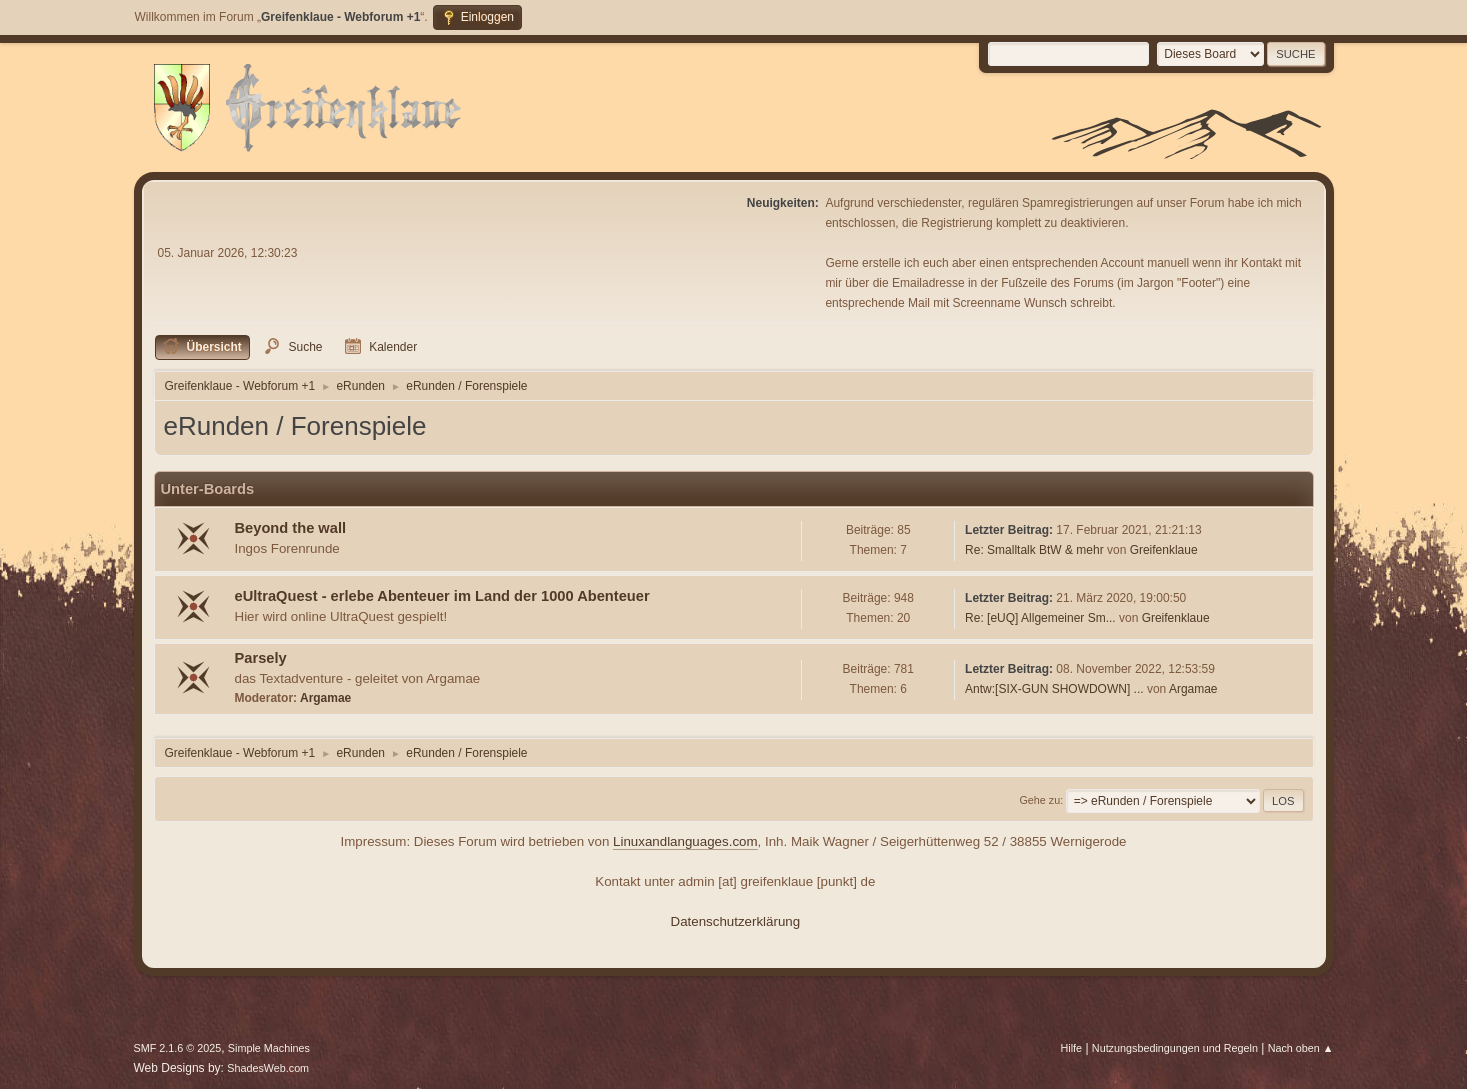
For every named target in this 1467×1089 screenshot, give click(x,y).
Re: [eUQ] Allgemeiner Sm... (1040, 618)
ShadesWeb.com (268, 1068)
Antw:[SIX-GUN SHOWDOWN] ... (1054, 689)
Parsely (261, 658)
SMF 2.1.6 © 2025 (178, 1048)
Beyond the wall (291, 528)
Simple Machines (269, 1048)
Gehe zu (1039, 800)
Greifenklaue (1164, 550)
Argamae (325, 698)
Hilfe (1071, 1048)
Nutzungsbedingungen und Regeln (1175, 1048)
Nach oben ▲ (1301, 1048)
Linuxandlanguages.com (685, 841)
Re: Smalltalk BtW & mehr (1034, 550)
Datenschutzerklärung (736, 921)
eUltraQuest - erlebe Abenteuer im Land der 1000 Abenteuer (442, 596)
